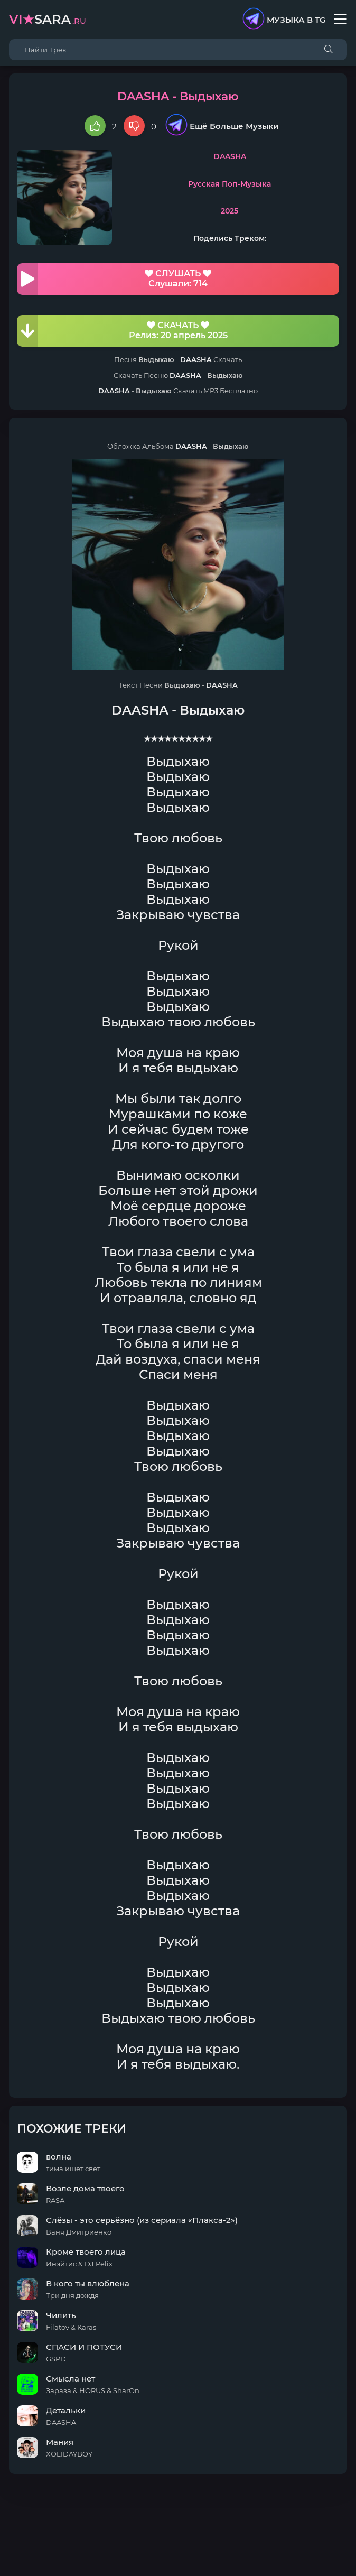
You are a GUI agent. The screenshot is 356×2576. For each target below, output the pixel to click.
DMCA (178, 2522)
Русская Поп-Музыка (229, 184)
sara (47, 19)
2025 (229, 211)
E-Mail (236, 2532)
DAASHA (229, 156)
